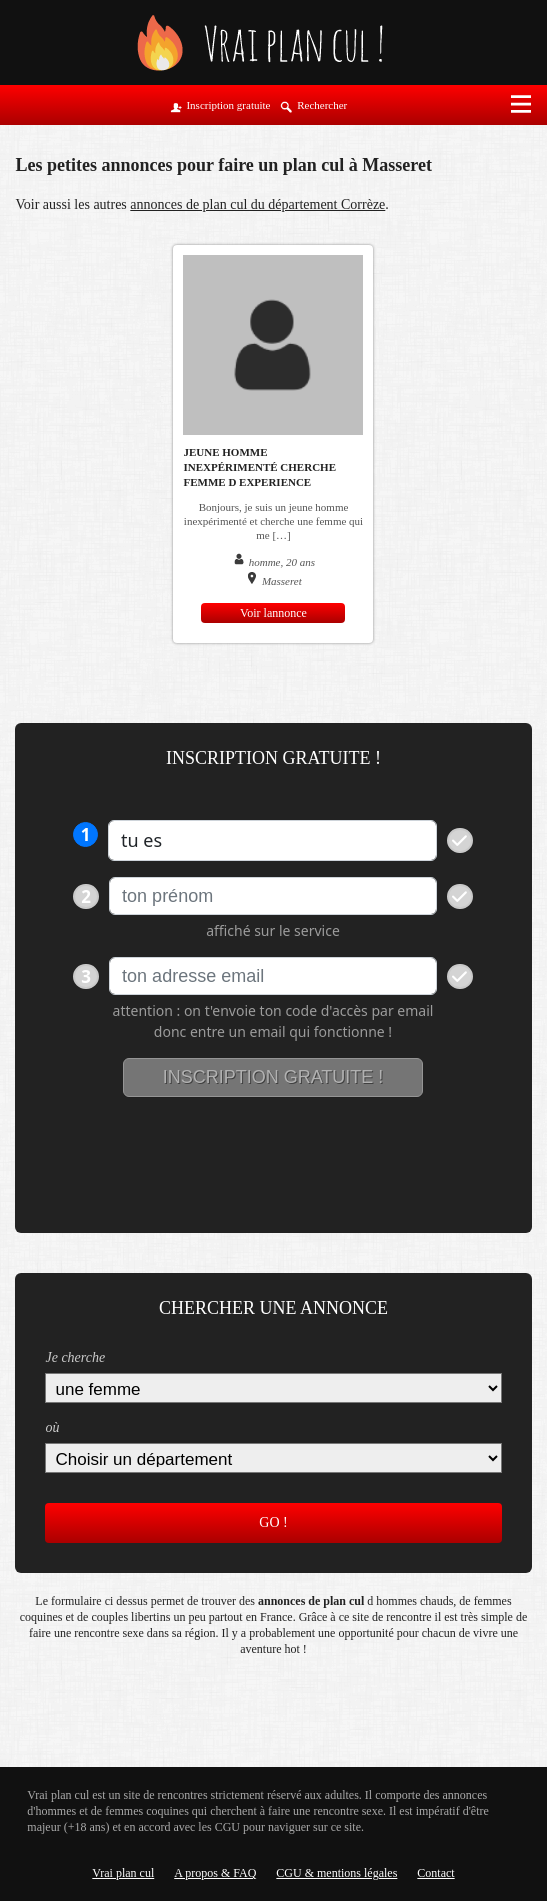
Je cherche (75, 1357)
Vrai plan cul (123, 1873)
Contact (435, 1873)
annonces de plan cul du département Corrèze (257, 204)
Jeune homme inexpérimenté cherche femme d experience (259, 467)
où (52, 1427)
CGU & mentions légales (336, 1873)
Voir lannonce (273, 613)
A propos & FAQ (215, 1873)
